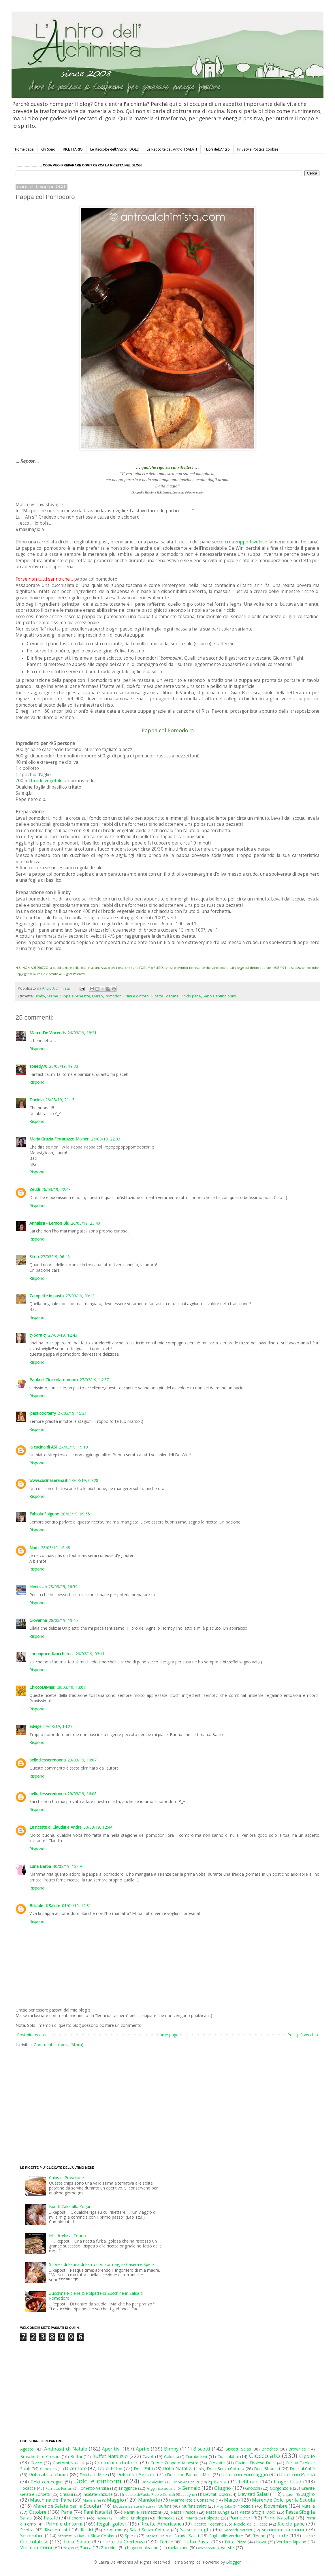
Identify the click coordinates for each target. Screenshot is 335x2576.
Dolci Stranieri (267, 2468)
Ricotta (26, 2529)
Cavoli (148, 2456)
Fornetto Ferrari (59, 2488)
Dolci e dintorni (98, 2480)
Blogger (233, 2562)
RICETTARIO (73, 149)
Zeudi (34, 1189)
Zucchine (109, 2547)
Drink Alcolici (152, 2482)
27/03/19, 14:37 (94, 1379)
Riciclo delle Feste (251, 2524)
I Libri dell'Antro (217, 149)
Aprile (142, 2448)
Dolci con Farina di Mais (189, 2474)
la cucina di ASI (43, 1447)
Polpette (212, 2518)
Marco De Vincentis (47, 1032)
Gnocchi (252, 2488)
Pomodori (113, 996)
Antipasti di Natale (65, 2448)
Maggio (115, 2499)
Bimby (40, 996)
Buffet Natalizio (110, 2456)
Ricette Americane (160, 2523)
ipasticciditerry (42, 1413)
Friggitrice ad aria (161, 2488)
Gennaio (191, 2488)
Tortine (166, 2542)
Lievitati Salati (253, 2494)
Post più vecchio (302, 2034)
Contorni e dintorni (117, 2462)
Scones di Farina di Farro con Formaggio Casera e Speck (102, 2264)
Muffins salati (194, 2506)
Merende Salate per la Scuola (66, 2505)
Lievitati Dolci (215, 2494)
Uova (261, 2542)
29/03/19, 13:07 (71, 1687)
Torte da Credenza (123, 2541)
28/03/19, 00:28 (83, 1480)
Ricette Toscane (165, 996)
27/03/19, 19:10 (73, 1447)
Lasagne (188, 2494)
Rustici (87, 2529)
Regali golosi (111, 2523)
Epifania (217, 2481)
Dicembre (76, 2468)
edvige (35, 1726)
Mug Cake (224, 2506)
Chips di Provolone (66, 2177)
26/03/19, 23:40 (85, 1223)
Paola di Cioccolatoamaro (53, 1379)
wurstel (228, 2547)
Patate (51, 2517)
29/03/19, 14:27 (57, 1726)
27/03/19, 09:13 (80, 1296)
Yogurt (68, 2547)
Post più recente (32, 2034)
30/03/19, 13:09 (67, 1866)
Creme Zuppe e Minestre (68, 996)
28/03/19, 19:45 (63, 1620)
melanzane (178, 2547)
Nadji (34, 1547)
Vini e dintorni (36, 2547)
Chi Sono (48, 149)
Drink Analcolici (186, 2482)
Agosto (27, 2449)
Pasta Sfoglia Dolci (257, 2512)
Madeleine (92, 2500)
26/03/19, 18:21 (82, 1032)
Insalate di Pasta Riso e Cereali (148, 2494)
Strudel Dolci (157, 2536)
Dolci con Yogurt (47, 2482)
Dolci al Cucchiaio (48, 2474)
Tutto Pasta (196, 2541)
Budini (76, 2456)
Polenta (191, 2518)
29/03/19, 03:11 (90, 1653)
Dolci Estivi (110, 2468)
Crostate (217, 2463)
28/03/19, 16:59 (63, 1586)
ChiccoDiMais (42, 1687)
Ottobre (37, 2512)
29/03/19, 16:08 (82, 1793)
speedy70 (38, 1066)
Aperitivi (111, 2448)
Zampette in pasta (46, 1296)
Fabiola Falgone (44, 1514)
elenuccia (38, 1586)
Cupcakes (48, 2468)
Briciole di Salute (44, 1905)
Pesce (100, 2518)
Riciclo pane (190, 996)
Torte (282, 2535)
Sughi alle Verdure (226, 2536)
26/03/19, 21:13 (59, 1099)
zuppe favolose (251, 542)
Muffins (164, 2506)
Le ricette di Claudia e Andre (55, 1827)
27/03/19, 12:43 (62, 1335)
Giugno (222, 2488)
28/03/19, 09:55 (75, 1514)
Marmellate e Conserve (192, 2500)
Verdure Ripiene (291, 2542)
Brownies (297, 2449)
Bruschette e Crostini (40, 2456)
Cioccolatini (228, 2456)
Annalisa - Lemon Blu (49, 1223)
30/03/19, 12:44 (97, 1827)
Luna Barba (40, 1866)
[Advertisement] (118, 2096)
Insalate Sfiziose (97, 2494)
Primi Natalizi (278, 2517)
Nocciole (245, 2506)
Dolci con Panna (297, 2474)
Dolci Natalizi (178, 2468)
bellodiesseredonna (47, 1760)
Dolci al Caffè (302, 2468)
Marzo (97, 996)
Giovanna (38, 1620)
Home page (24, 149)
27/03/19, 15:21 (72, 1413)
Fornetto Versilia (93, 2488)
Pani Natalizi (98, 2512)
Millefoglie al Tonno (67, 2235)
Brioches (269, 2449)
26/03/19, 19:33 (63, 1066)
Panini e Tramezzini (142, 2512)
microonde (207, 2548)
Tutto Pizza (235, 2542)
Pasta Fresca (183, 2512)
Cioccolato (264, 2455)
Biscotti (201, 2448)
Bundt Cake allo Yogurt (70, 2206)
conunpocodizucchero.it (51, 1653)
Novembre (275, 2505)
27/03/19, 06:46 (55, 1256)
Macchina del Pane (51, 2499)
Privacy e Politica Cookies (257, 149)
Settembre (32, 2535)
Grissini (66, 2494)
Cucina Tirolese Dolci (255, 2463)
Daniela (36, 1099)
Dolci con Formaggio (244, 2474)
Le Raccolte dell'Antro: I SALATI (172, 149)
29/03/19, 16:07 (82, 1760)
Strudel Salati (186, 2536)
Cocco (36, 2463)
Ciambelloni (196, 2456)
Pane (66, 2512)
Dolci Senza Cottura (225, 2468)
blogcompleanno (143, 2547)
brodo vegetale (47, 781)
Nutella (308, 2506)
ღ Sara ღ (37, 1335)
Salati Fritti (113, 2530)
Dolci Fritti (143, 2468)
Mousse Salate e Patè (132, 2506)
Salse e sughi (195, 2529)
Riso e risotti (57, 2529)
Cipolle (307, 2456)
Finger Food (288, 2481)
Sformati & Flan (71, 2536)
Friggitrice (128, 2488)
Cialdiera (171, 2456)
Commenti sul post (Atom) (58, 2044)
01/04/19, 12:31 (76, 1905)
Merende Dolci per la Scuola (283, 2499)
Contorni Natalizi (68, 2463)
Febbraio (249, 2481)
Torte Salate (77, 2541)
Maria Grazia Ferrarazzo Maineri (59, 1139)
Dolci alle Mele (93, 2474)
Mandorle (149, 2499)
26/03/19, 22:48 (56, 1189)
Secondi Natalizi (238, 2530)
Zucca (85, 2547)
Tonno (259, 2536)
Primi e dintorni (136, 996)
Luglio (307, 2494)
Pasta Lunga (217, 2512)
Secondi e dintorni (282, 2529)
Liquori (289, 2494)
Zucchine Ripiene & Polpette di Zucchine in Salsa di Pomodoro (96, 2295)
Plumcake (166, 2518)
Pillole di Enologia (130, 2518)
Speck (130, 2536)
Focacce (28, 2488)
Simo (34, 1256)
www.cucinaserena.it (48, 1480)
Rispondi (37, 1048)
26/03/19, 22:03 (105, 1139)
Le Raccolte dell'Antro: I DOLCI (114, 149)
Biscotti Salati (238, 2449)
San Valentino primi (219, 996)
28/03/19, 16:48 (55, 1547)
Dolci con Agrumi (136, 2474)
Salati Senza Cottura (149, 2529)
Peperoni (77, 2518)
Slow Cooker (103, 2536)
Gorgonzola (281, 2488)
